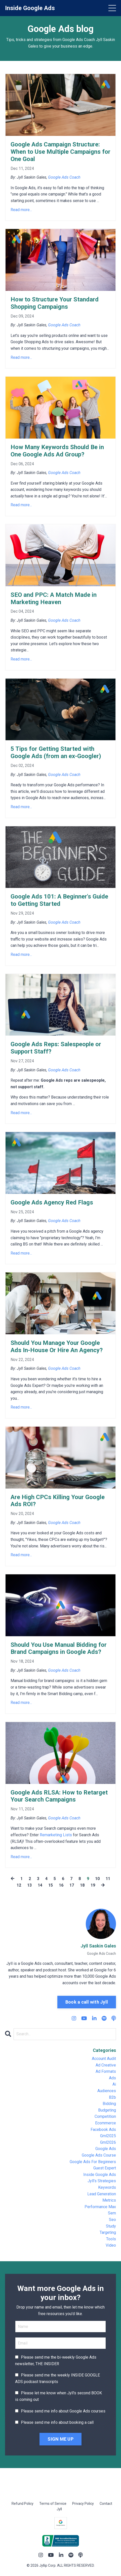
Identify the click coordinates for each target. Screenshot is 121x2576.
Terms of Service (52, 2504)
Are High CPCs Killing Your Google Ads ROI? (58, 1501)
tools (111, 2239)
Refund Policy (22, 2504)
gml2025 (108, 2135)
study (111, 2226)
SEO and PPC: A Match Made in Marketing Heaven (54, 598)
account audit (104, 2058)
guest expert (104, 2168)
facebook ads (103, 2129)
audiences (106, 2090)
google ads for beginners (93, 2161)
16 (61, 1885)
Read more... (21, 209)
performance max (100, 2206)
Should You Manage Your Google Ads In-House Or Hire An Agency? (57, 1346)
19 (93, 1885)
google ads (105, 2148)
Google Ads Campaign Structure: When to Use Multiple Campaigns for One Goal (60, 152)
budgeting (107, 2110)
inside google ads (99, 2174)
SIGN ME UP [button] (60, 2439)
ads (112, 2078)
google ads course (99, 2155)
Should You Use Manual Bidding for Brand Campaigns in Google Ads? (59, 1648)
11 (108, 1878)
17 (71, 1885)
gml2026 (108, 2142)
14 (40, 1885)
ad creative (106, 2065)
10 (97, 1878)
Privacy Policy (83, 2504)
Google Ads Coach (64, 177)
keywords (107, 2187)
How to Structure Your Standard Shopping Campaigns (55, 303)
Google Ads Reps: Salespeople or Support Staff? (56, 1048)
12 (19, 1885)
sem (112, 2213)
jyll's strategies (102, 2180)
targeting (108, 2232)
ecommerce (105, 2123)
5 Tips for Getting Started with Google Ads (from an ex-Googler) (56, 752)
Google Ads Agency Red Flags (52, 1202)
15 (50, 1885)
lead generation (101, 2194)
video (111, 2245)
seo (112, 2219)
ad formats (106, 2071)
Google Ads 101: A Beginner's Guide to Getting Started (59, 900)
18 (82, 1885)
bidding (109, 2103)
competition (105, 2116)
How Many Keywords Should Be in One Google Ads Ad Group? (57, 451)
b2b (112, 2097)
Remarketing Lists (56, 1834)
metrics (109, 2200)
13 (29, 1885)
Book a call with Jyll (86, 2002)
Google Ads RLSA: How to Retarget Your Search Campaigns (59, 1796)
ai (114, 2084)
